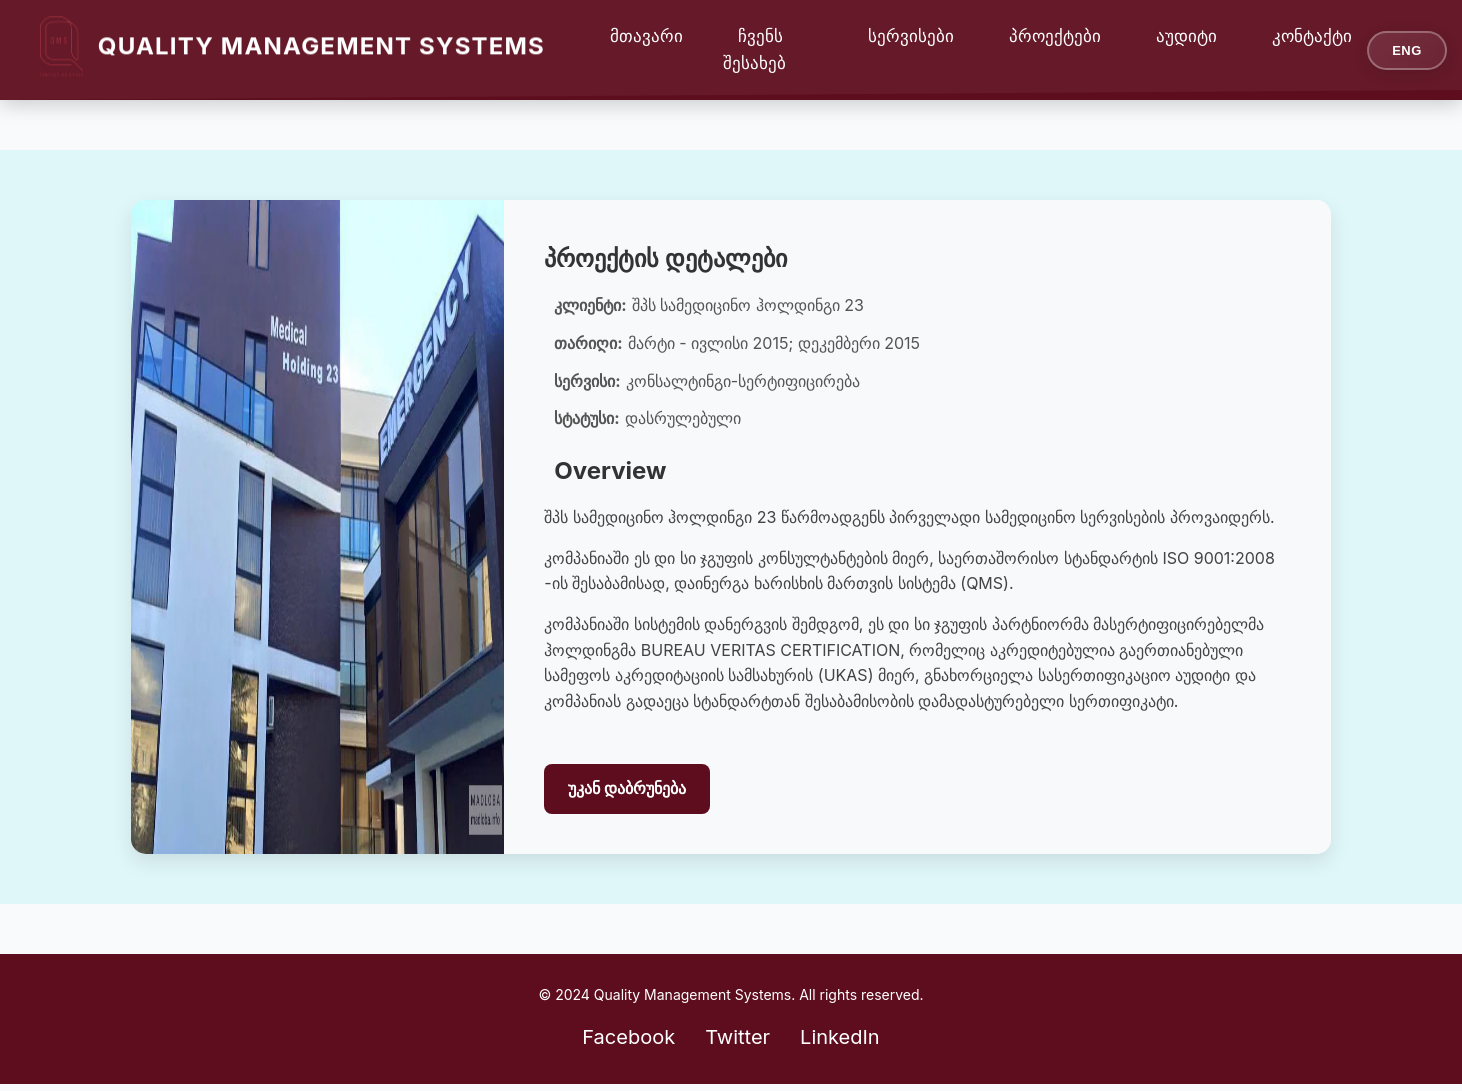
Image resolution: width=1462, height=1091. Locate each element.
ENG (1407, 50)
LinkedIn (840, 1037)
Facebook (628, 1037)
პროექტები (1055, 36)
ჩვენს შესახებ (754, 49)
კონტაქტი (1312, 36)
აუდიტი (1186, 36)
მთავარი (646, 36)
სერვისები (911, 36)
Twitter (737, 1037)
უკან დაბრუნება (627, 788)
